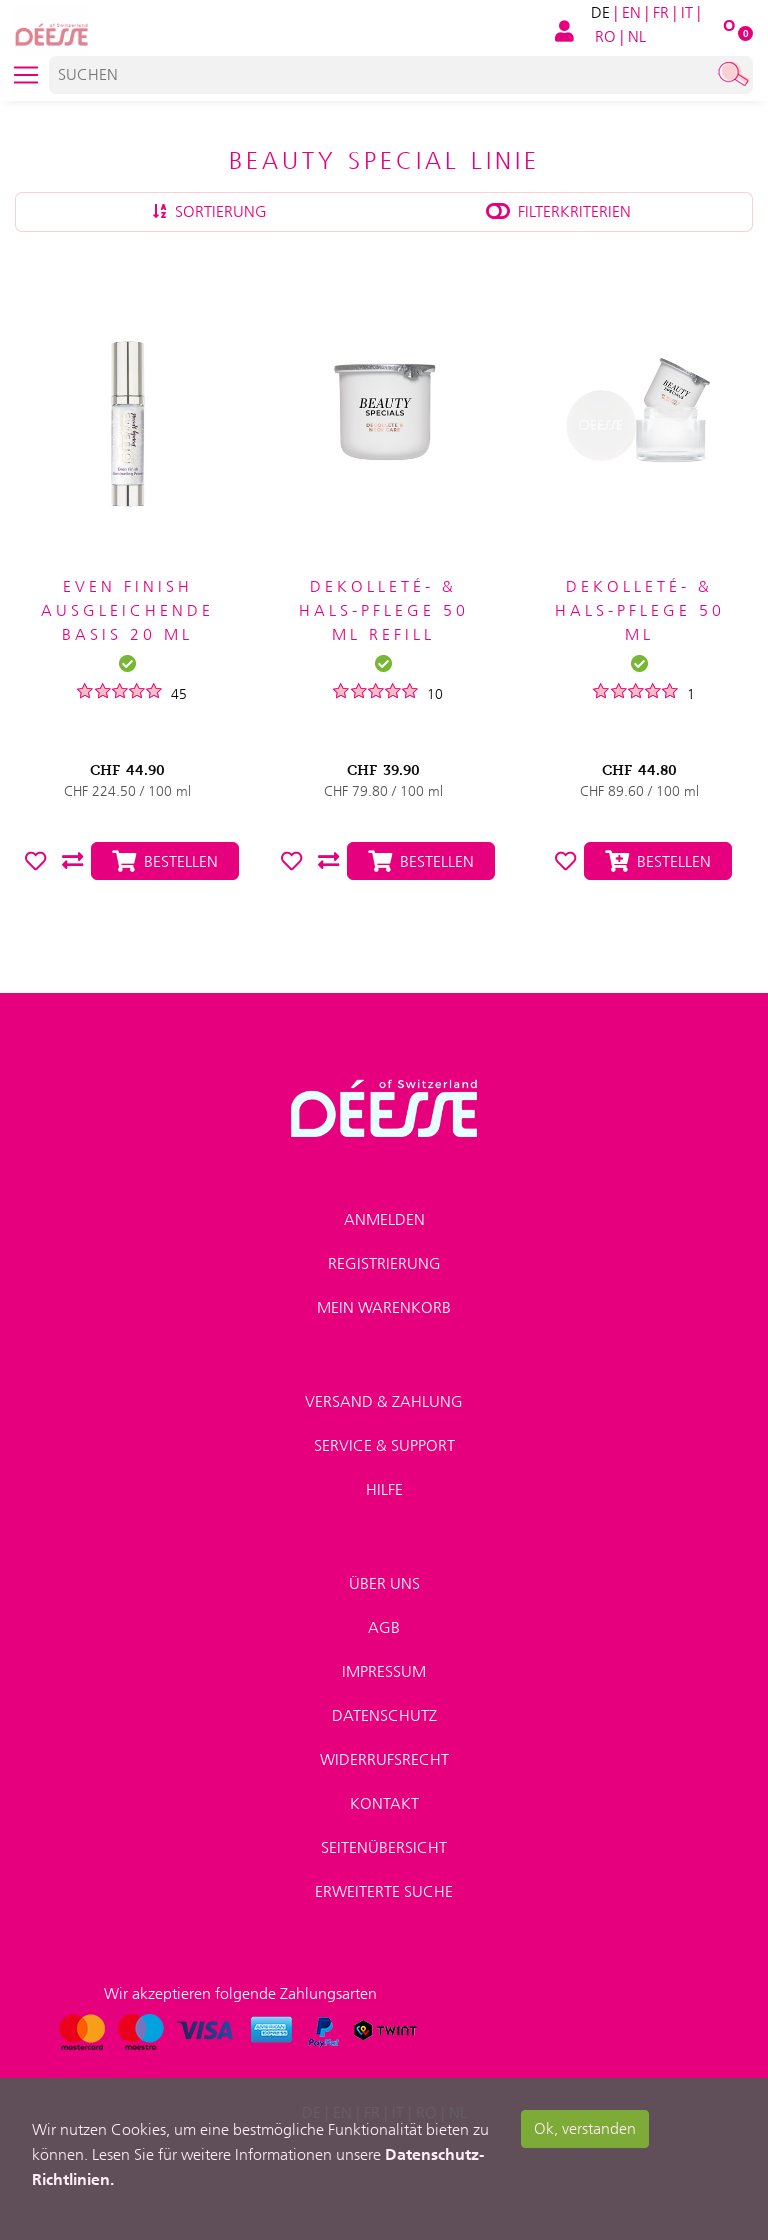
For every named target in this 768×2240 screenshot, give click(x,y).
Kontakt (384, 1803)
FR (661, 12)
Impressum (384, 1671)
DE (600, 12)
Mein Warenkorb (384, 1307)
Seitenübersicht (384, 1847)
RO (605, 36)
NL (637, 36)
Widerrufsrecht (384, 1759)
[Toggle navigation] (26, 75)
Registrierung (384, 1263)
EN (631, 12)
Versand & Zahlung (384, 1401)
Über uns (384, 1583)
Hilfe (384, 1489)
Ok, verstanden (585, 2128)
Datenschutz (384, 1715)
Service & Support (384, 1445)
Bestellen (658, 861)
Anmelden (384, 1219)
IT (687, 12)
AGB (384, 1627)
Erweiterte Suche (384, 1891)
